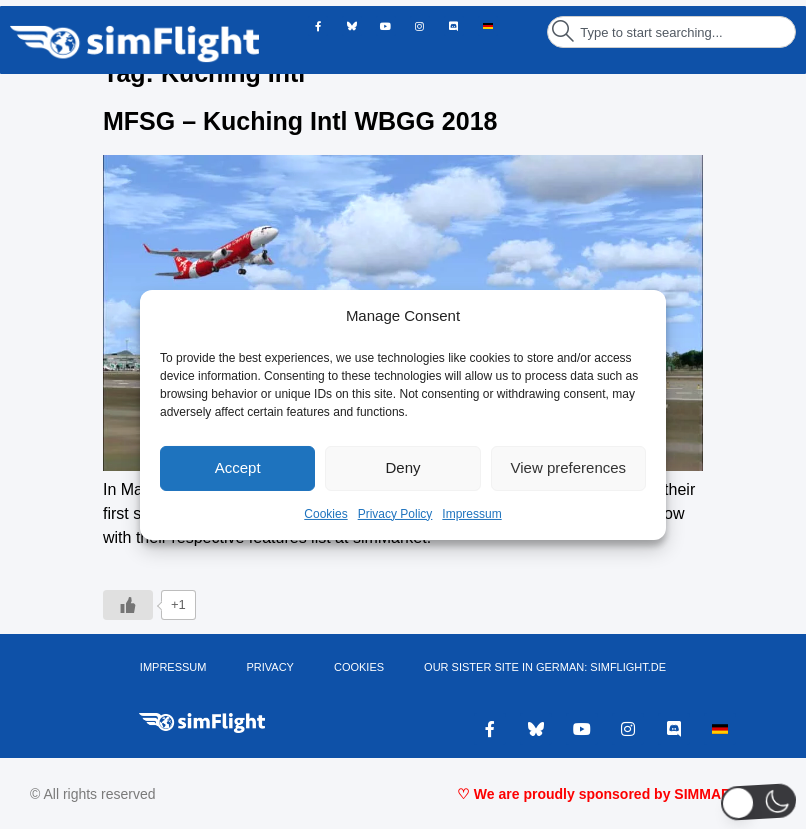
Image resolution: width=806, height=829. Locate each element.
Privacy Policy (395, 514)
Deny (402, 467)
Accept (238, 467)
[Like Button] (128, 605)
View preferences (569, 467)
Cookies (325, 514)
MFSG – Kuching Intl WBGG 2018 (300, 121)
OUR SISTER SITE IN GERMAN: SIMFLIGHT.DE (545, 667)
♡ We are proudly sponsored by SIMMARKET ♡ (616, 794)
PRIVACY (269, 667)
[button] (758, 802)
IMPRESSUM (173, 667)
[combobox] (671, 32)
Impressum (471, 514)
